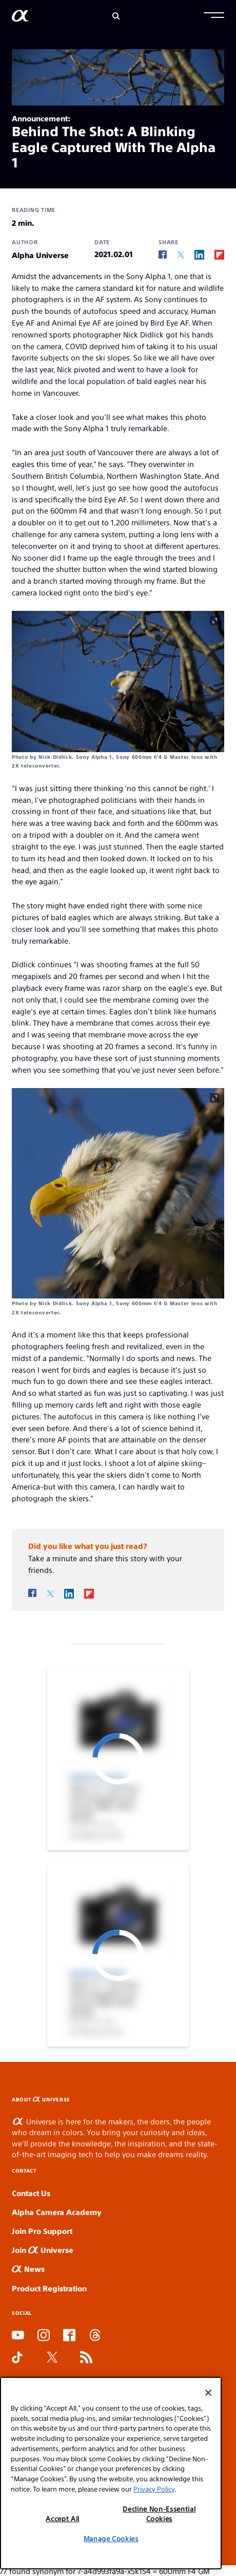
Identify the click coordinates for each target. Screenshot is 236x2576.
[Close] (208, 2392)
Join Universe (42, 2249)
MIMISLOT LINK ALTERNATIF (232, 2096)
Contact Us (31, 2193)
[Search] (116, 16)
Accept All (63, 2518)
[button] (214, 16)
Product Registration (49, 2288)
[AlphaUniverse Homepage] (20, 18)
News (28, 2268)
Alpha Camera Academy (57, 2212)
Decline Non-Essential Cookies (159, 2513)
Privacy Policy (153, 2488)
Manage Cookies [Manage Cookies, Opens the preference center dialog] (111, 2538)
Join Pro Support (42, 2231)
